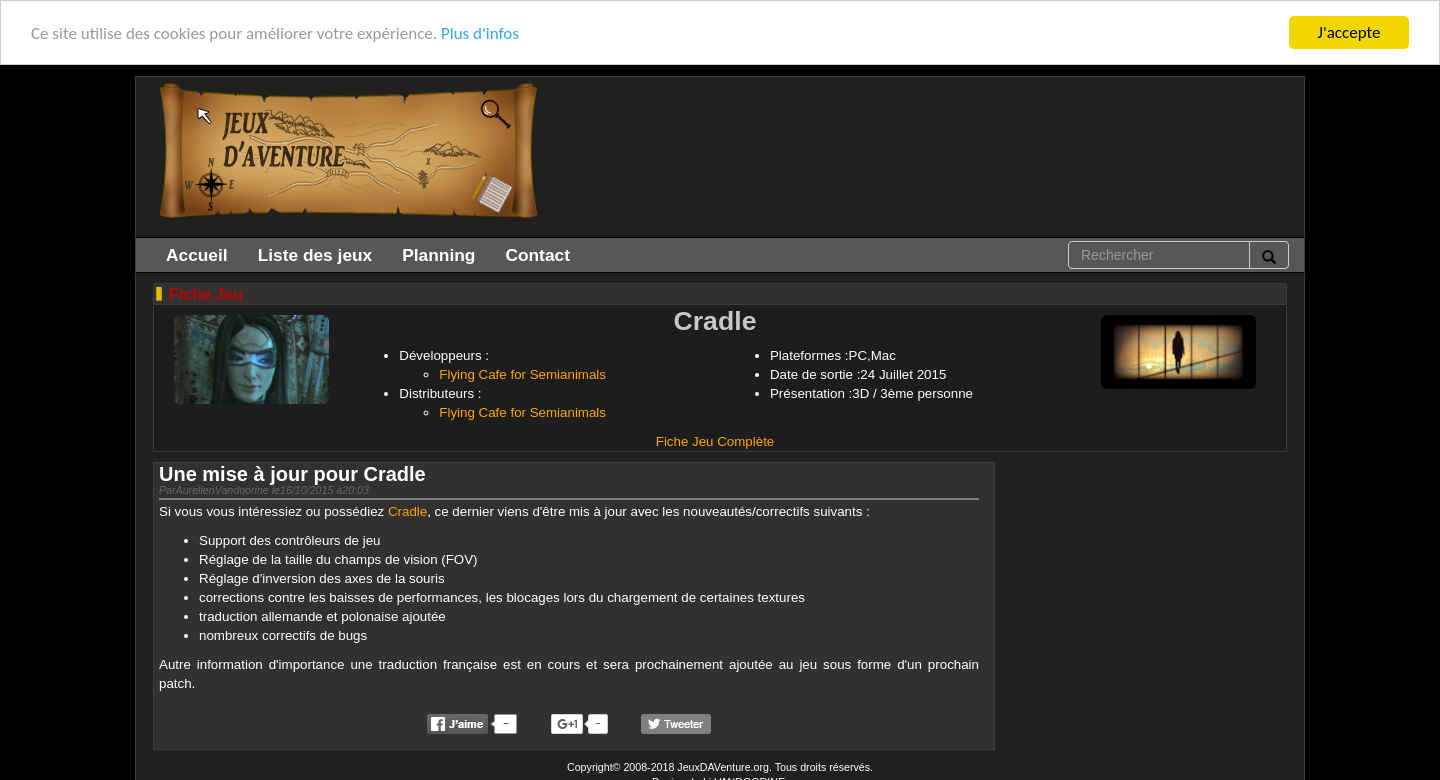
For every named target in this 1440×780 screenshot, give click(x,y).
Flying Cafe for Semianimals (522, 374)
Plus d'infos (480, 33)
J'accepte (1349, 32)
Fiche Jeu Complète (715, 441)
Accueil (197, 255)
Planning (438, 255)
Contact (537, 255)
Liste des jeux (315, 255)
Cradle (407, 511)
